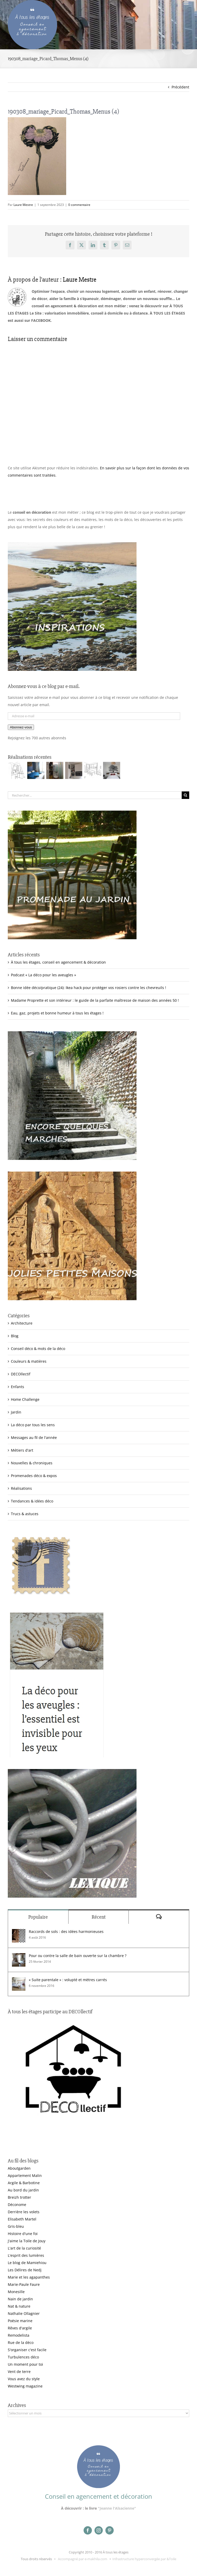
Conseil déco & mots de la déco (38, 1348)
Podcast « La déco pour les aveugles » (43, 974)
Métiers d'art (22, 1450)
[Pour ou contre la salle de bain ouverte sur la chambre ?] (18, 1956)
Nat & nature (19, 2306)
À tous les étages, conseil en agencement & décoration (58, 962)
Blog (14, 1335)
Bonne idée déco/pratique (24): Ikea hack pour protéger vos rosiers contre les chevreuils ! (88, 987)
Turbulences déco (23, 2357)
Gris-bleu (16, 2226)
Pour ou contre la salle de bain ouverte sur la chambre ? (77, 1955)
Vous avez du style (24, 2378)
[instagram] (98, 2530)
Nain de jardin (20, 2298)
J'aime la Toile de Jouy (26, 2240)
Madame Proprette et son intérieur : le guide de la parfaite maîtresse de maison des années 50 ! (95, 1000)
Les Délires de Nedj (25, 2269)
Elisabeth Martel (22, 2219)
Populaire (38, 1917)
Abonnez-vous (21, 727)
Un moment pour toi (25, 2364)
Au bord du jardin (23, 2190)
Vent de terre (19, 2371)
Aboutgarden (19, 2168)
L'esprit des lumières (26, 2255)
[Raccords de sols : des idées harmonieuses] (18, 1932)
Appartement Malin (25, 2175)
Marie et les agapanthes (29, 2277)
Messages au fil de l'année (34, 1437)
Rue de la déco (20, 2342)
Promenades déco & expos (34, 1475)
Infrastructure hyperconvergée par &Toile (144, 2559)
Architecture (21, 1323)
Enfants (17, 1386)
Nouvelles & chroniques (31, 1462)
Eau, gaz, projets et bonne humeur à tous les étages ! (57, 1013)
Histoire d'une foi (23, 2233)
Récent (99, 1917)
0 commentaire (79, 205)
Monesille (16, 2291)
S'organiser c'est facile (27, 2349)
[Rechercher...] (95, 795)
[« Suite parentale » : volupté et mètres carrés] (18, 1980)
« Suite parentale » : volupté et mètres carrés (68, 1979)
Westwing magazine (25, 2386)
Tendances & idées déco (32, 1501)
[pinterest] (109, 2530)
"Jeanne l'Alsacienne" (117, 2508)
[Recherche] (185, 795)
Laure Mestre (23, 205)
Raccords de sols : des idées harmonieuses (66, 1931)
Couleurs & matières (28, 1361)
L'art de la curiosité (24, 2248)
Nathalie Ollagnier (24, 2313)
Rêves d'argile (20, 2328)
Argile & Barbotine (24, 2182)
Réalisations (21, 1488)
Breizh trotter (19, 2197)
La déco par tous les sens (33, 1424)
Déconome (17, 2204)
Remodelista (18, 2335)
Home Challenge (25, 1399)
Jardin (16, 1412)
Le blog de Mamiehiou (27, 2262)
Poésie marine (20, 2320)
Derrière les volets (23, 2211)
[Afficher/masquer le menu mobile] (186, 2)
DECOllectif (20, 1373)
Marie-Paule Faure (24, 2284)
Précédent (180, 87)
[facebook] (88, 2530)
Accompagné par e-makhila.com (82, 2559)
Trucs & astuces (24, 1513)
